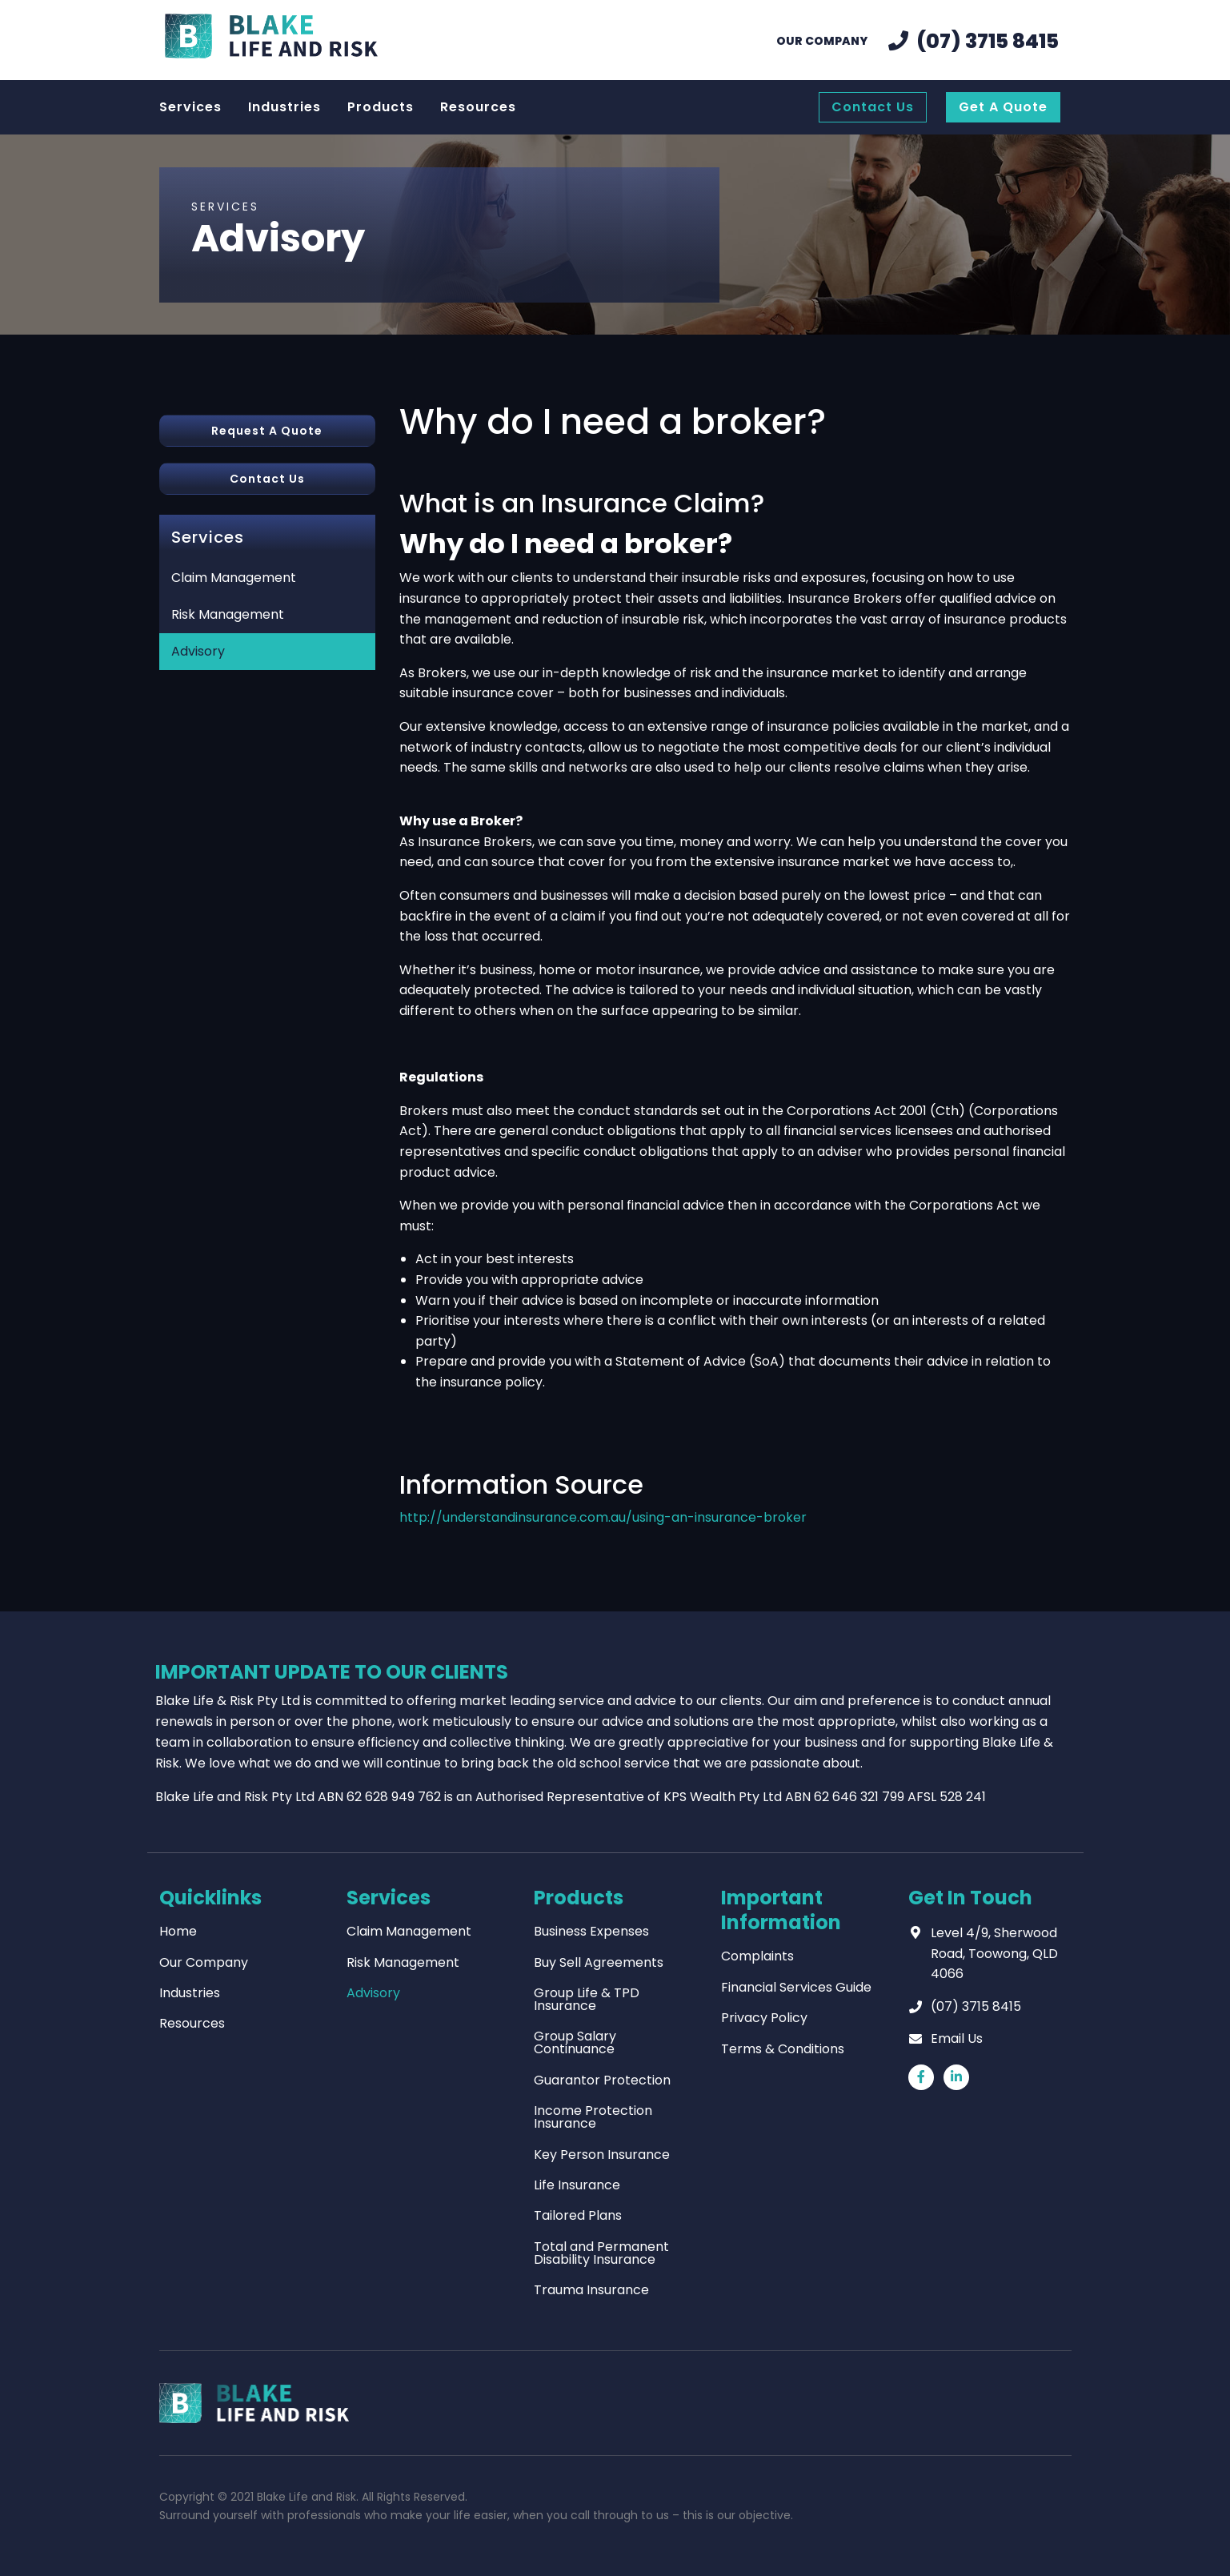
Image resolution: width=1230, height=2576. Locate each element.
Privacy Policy (764, 2017)
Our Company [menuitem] (821, 41)
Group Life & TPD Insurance (586, 1999)
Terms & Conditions (782, 2049)
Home (178, 1931)
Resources (192, 2023)
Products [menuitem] (380, 107)
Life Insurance (577, 2185)
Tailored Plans (578, 2215)
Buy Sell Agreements (598, 1962)
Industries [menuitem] (284, 107)
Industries (189, 1993)
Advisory (198, 651)
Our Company (203, 1962)
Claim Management (233, 577)
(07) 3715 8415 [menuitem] (987, 41)
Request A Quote (267, 431)
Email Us (957, 2038)
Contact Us (267, 479)
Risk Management (227, 614)
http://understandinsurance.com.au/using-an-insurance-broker (603, 1517)
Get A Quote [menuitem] (1003, 107)
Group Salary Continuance (575, 2042)
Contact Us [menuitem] (872, 107)
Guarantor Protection (602, 2080)
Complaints (757, 1956)
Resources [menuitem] (478, 107)
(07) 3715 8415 (976, 2006)
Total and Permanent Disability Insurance (601, 2253)
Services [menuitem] (190, 107)
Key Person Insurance (602, 2154)
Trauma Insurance (591, 2290)
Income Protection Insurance (593, 2117)
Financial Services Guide (796, 1987)
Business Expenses (591, 1931)
